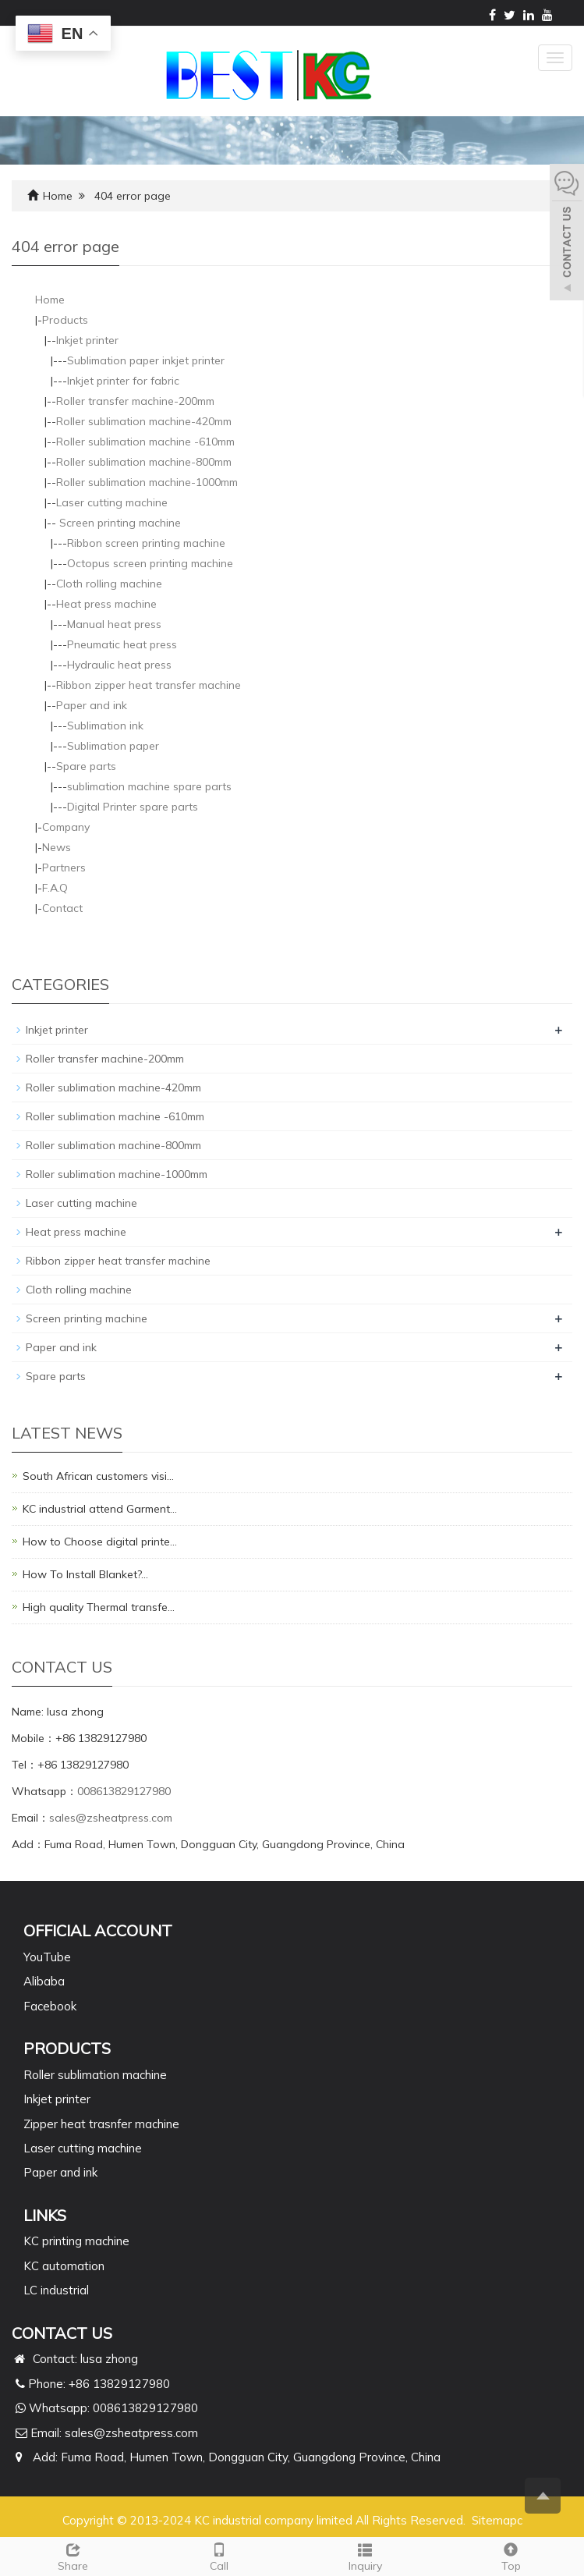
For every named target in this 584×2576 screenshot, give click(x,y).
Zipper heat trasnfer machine (101, 2124)
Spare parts (86, 766)
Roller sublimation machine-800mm (144, 462)
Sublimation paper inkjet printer (146, 360)
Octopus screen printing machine (150, 563)
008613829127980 (124, 1791)
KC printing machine (76, 2241)
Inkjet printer (87, 340)
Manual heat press (114, 624)
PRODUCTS (67, 2048)
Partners (64, 867)
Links (44, 2215)
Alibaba (44, 1981)
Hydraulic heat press (119, 665)
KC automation (63, 2265)
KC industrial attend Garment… (100, 1509)
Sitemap (494, 2520)
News (56, 847)
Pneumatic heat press (122, 644)
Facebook (49, 2006)
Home (58, 196)
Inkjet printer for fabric (123, 381)
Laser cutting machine (112, 502)
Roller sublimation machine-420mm (144, 421)
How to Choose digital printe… (100, 1542)
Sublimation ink (105, 726)
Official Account (97, 1930)
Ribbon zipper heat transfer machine (148, 685)
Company (66, 827)
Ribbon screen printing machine (146, 543)
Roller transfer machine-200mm (135, 401)
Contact (62, 908)
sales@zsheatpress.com (110, 1818)
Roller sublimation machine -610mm (145, 442)
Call (219, 2555)
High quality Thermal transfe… (99, 1607)
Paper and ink (91, 705)
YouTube (47, 1957)
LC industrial (56, 2290)
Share (73, 2555)
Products (65, 320)
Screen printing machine (118, 523)
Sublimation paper (113, 746)
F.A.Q (55, 888)
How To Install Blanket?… (85, 1574)
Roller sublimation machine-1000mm (147, 482)
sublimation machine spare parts (149, 786)
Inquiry (365, 2555)
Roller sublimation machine (95, 2074)
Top (511, 2555)
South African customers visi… (98, 1476)
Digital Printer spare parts (132, 807)
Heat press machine (106, 604)
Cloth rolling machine (109, 584)
